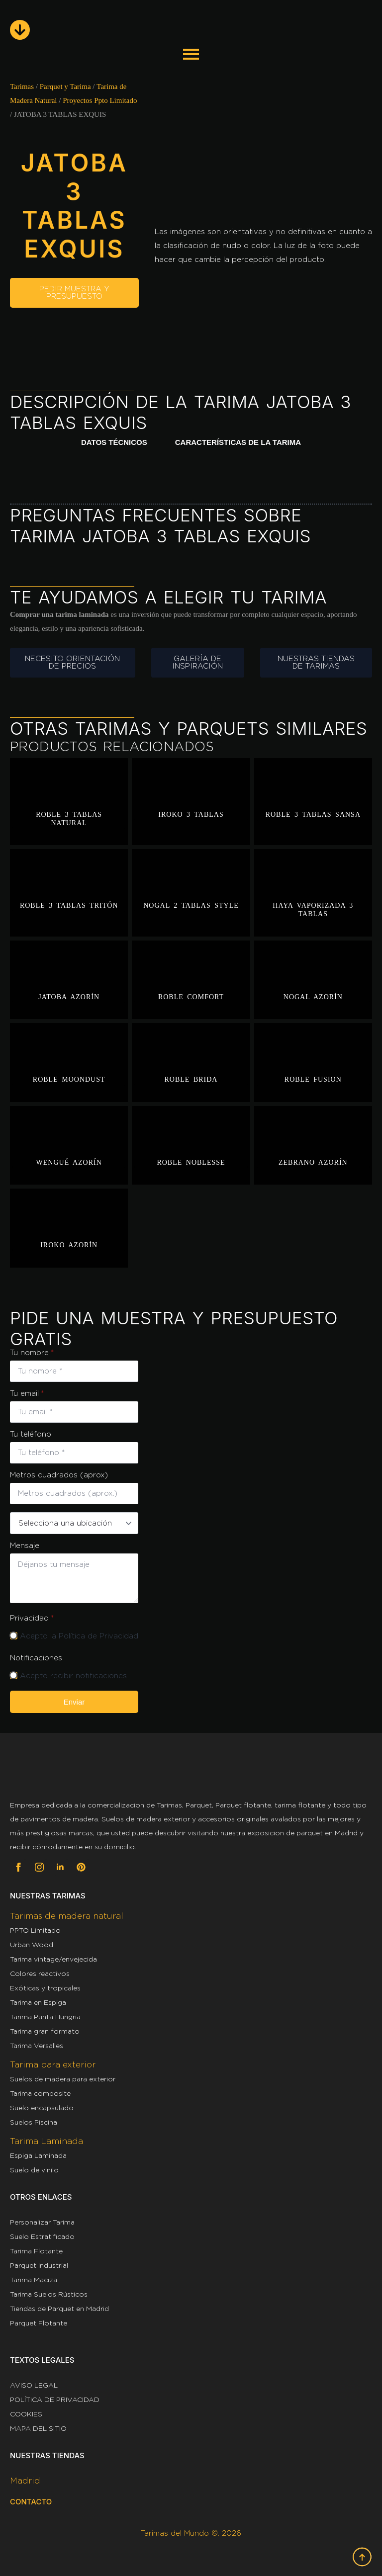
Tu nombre (32, 1353)
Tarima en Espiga (38, 2002)
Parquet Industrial (39, 2265)
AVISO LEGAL (34, 2385)
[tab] (114, 442)
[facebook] (18, 1867)
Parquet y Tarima (65, 86)
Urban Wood (31, 1945)
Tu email (27, 1393)
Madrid (25, 2481)
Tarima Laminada (46, 2141)
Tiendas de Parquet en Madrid (59, 2309)
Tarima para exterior (53, 2064)
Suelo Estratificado (42, 2236)
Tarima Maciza (33, 2280)
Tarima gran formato (45, 2031)
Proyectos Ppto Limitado (100, 100)
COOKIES (26, 2414)
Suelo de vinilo (34, 2170)
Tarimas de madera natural (66, 1916)
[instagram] (39, 1867)
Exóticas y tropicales (45, 1988)
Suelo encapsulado (42, 2108)
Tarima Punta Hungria (45, 2017)
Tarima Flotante (36, 2251)
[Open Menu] (191, 53)
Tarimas (22, 86)
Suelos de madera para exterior (62, 2079)
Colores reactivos (40, 1973)
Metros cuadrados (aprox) (59, 1475)
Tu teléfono (30, 1434)
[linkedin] (60, 1867)
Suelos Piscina (33, 2122)
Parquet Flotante (38, 2323)
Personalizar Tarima (42, 2222)
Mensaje (24, 1545)
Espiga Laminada (38, 2155)
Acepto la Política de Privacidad (79, 1635)
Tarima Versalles (36, 2046)
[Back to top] (362, 2557)
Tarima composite (40, 2093)
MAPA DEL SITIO (38, 2428)
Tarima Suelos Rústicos (49, 2294)
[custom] (81, 1867)
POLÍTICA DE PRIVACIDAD (54, 2400)
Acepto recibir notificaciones (73, 1675)
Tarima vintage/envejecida (53, 1959)
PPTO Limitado (35, 1930)
